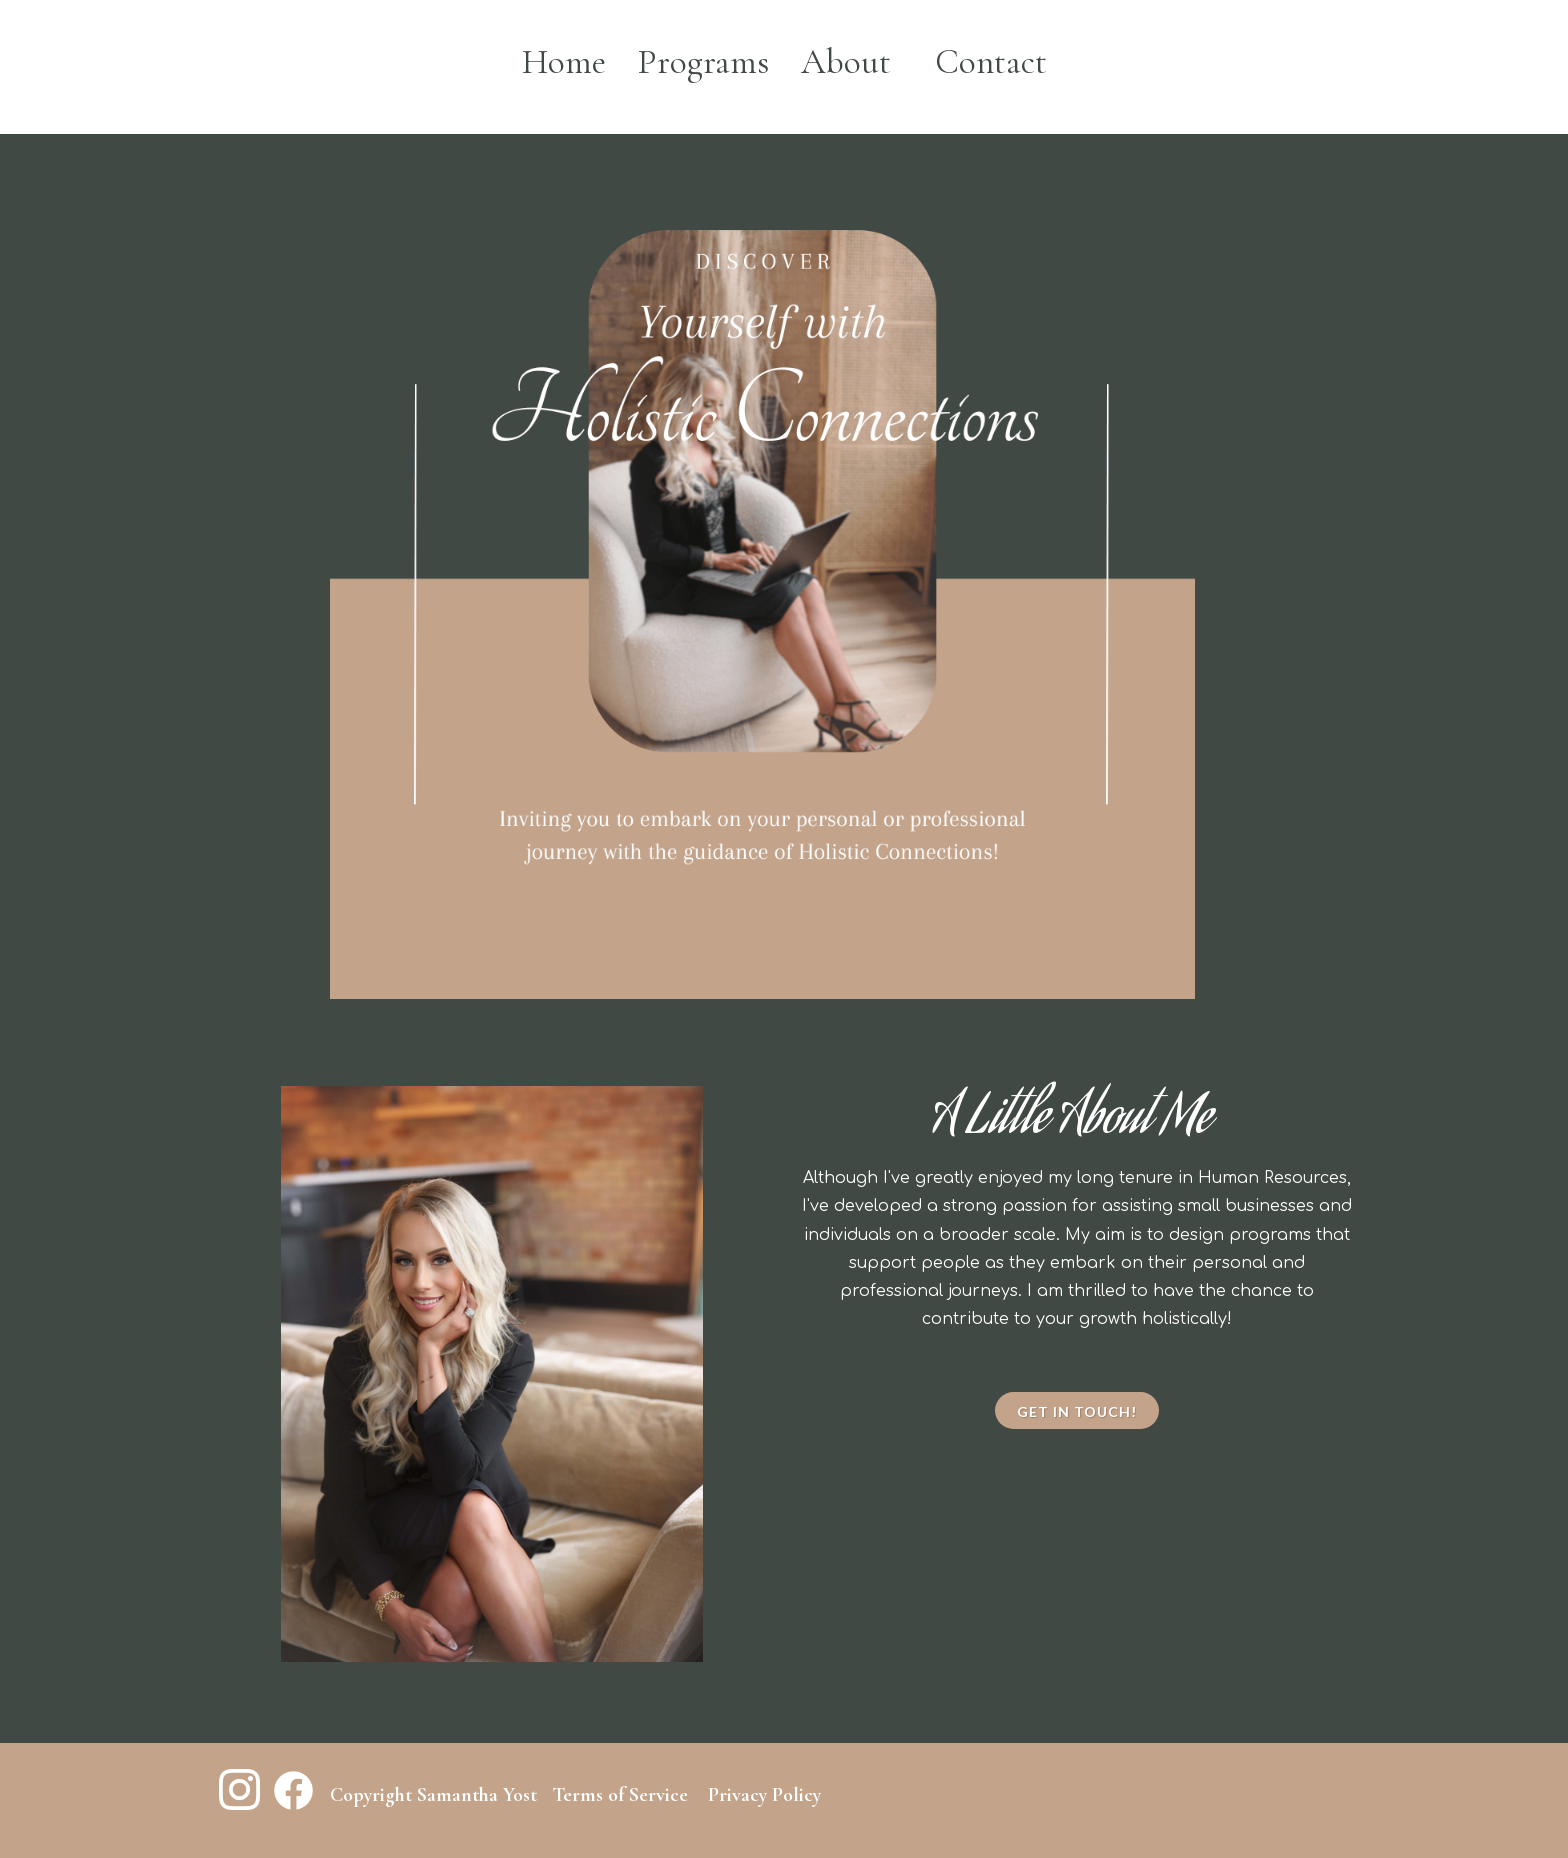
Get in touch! (1077, 1411)
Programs (703, 62)
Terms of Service (620, 1795)
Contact (991, 62)
